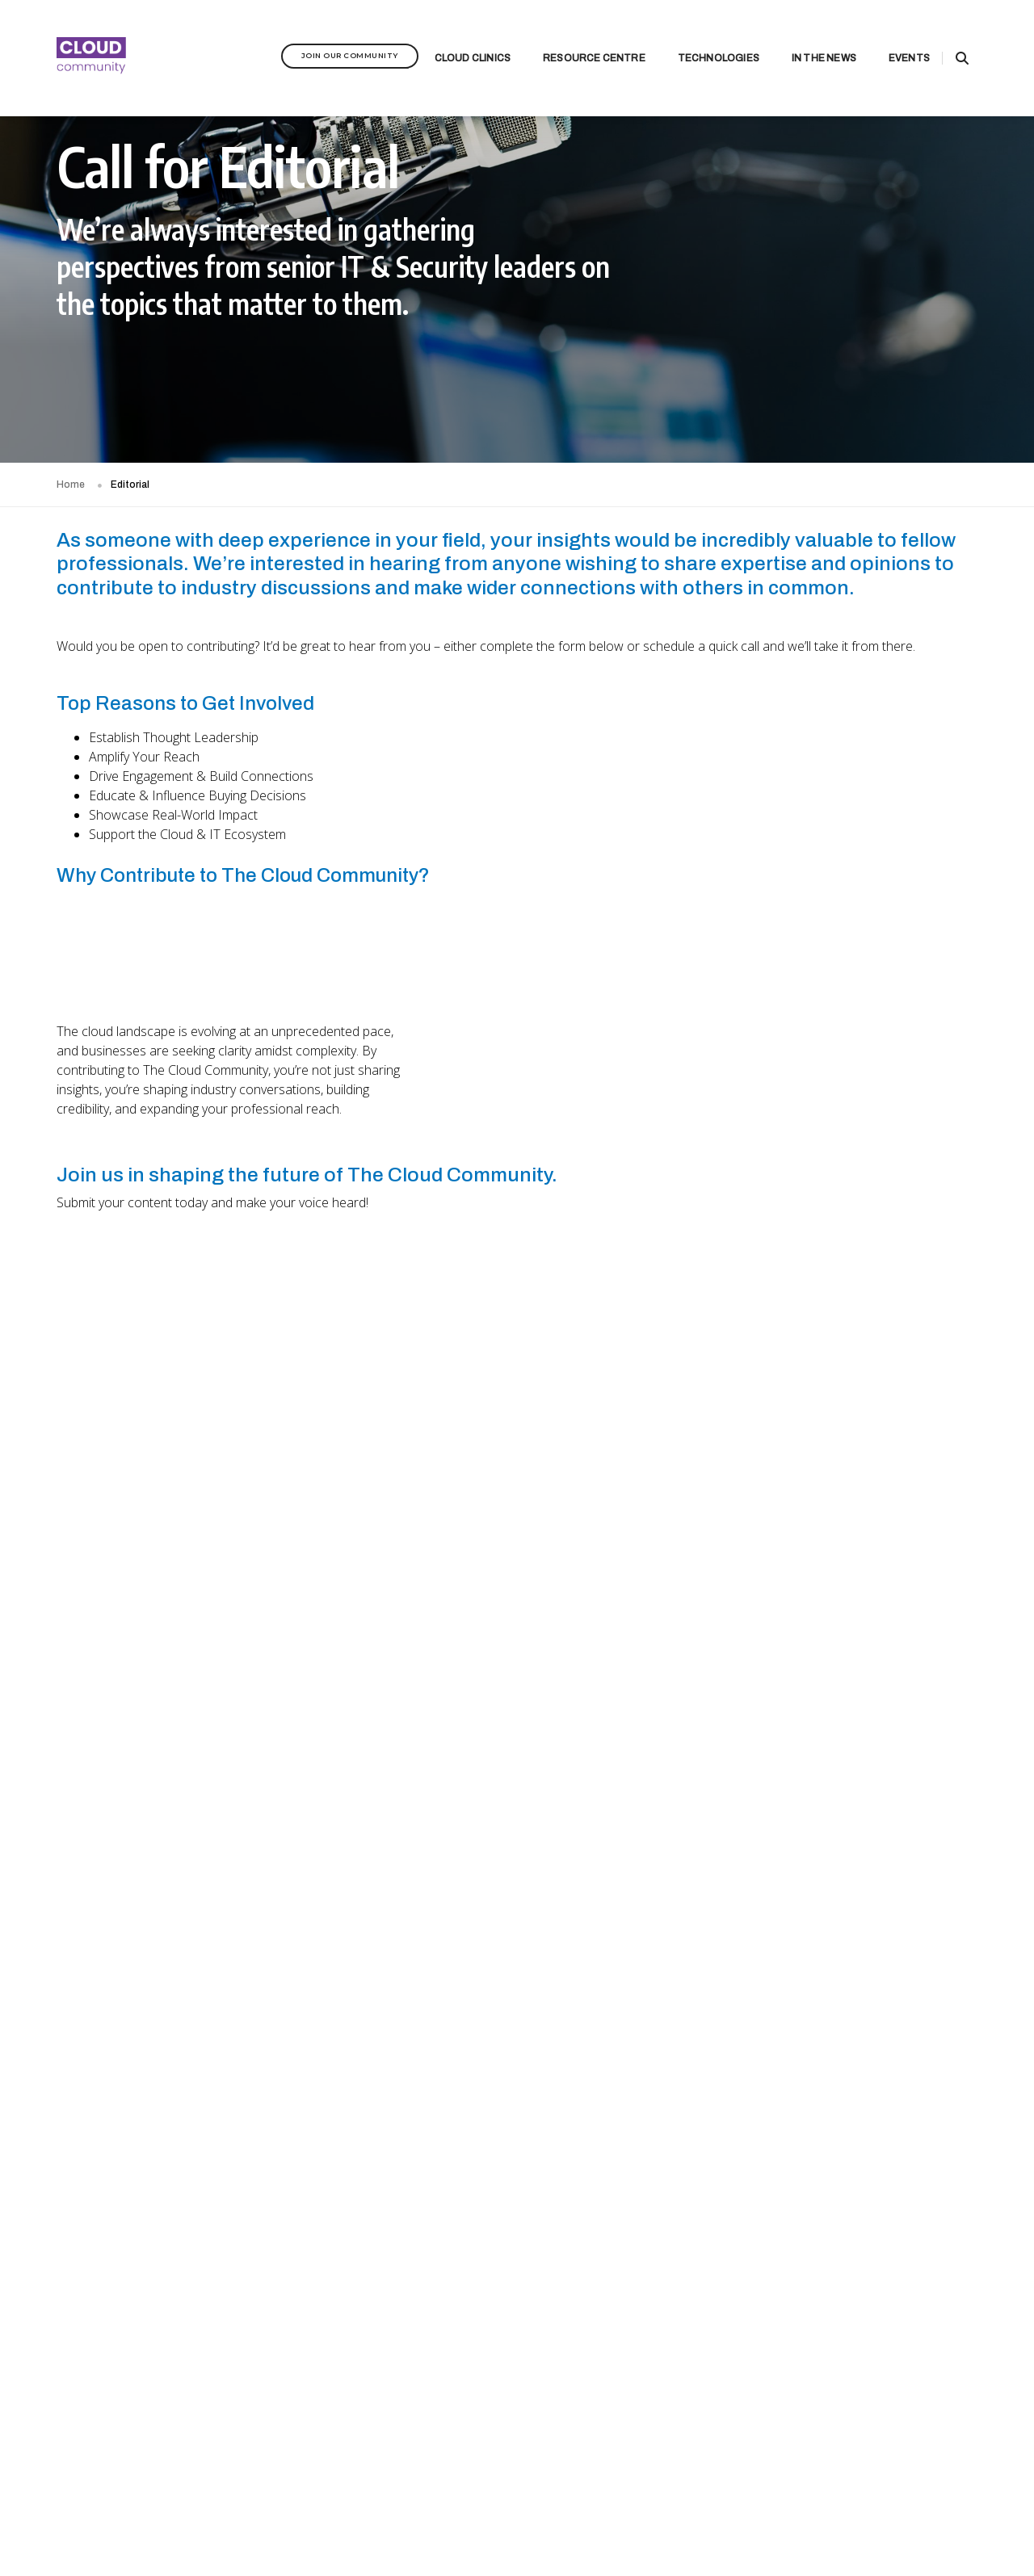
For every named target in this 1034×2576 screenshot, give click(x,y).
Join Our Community (329, 34)
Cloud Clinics (452, 37)
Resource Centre (574, 37)
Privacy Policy (228, 2516)
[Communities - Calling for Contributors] (517, 1666)
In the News (803, 37)
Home (71, 485)
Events (889, 37)
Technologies (698, 37)
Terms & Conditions (310, 2516)
